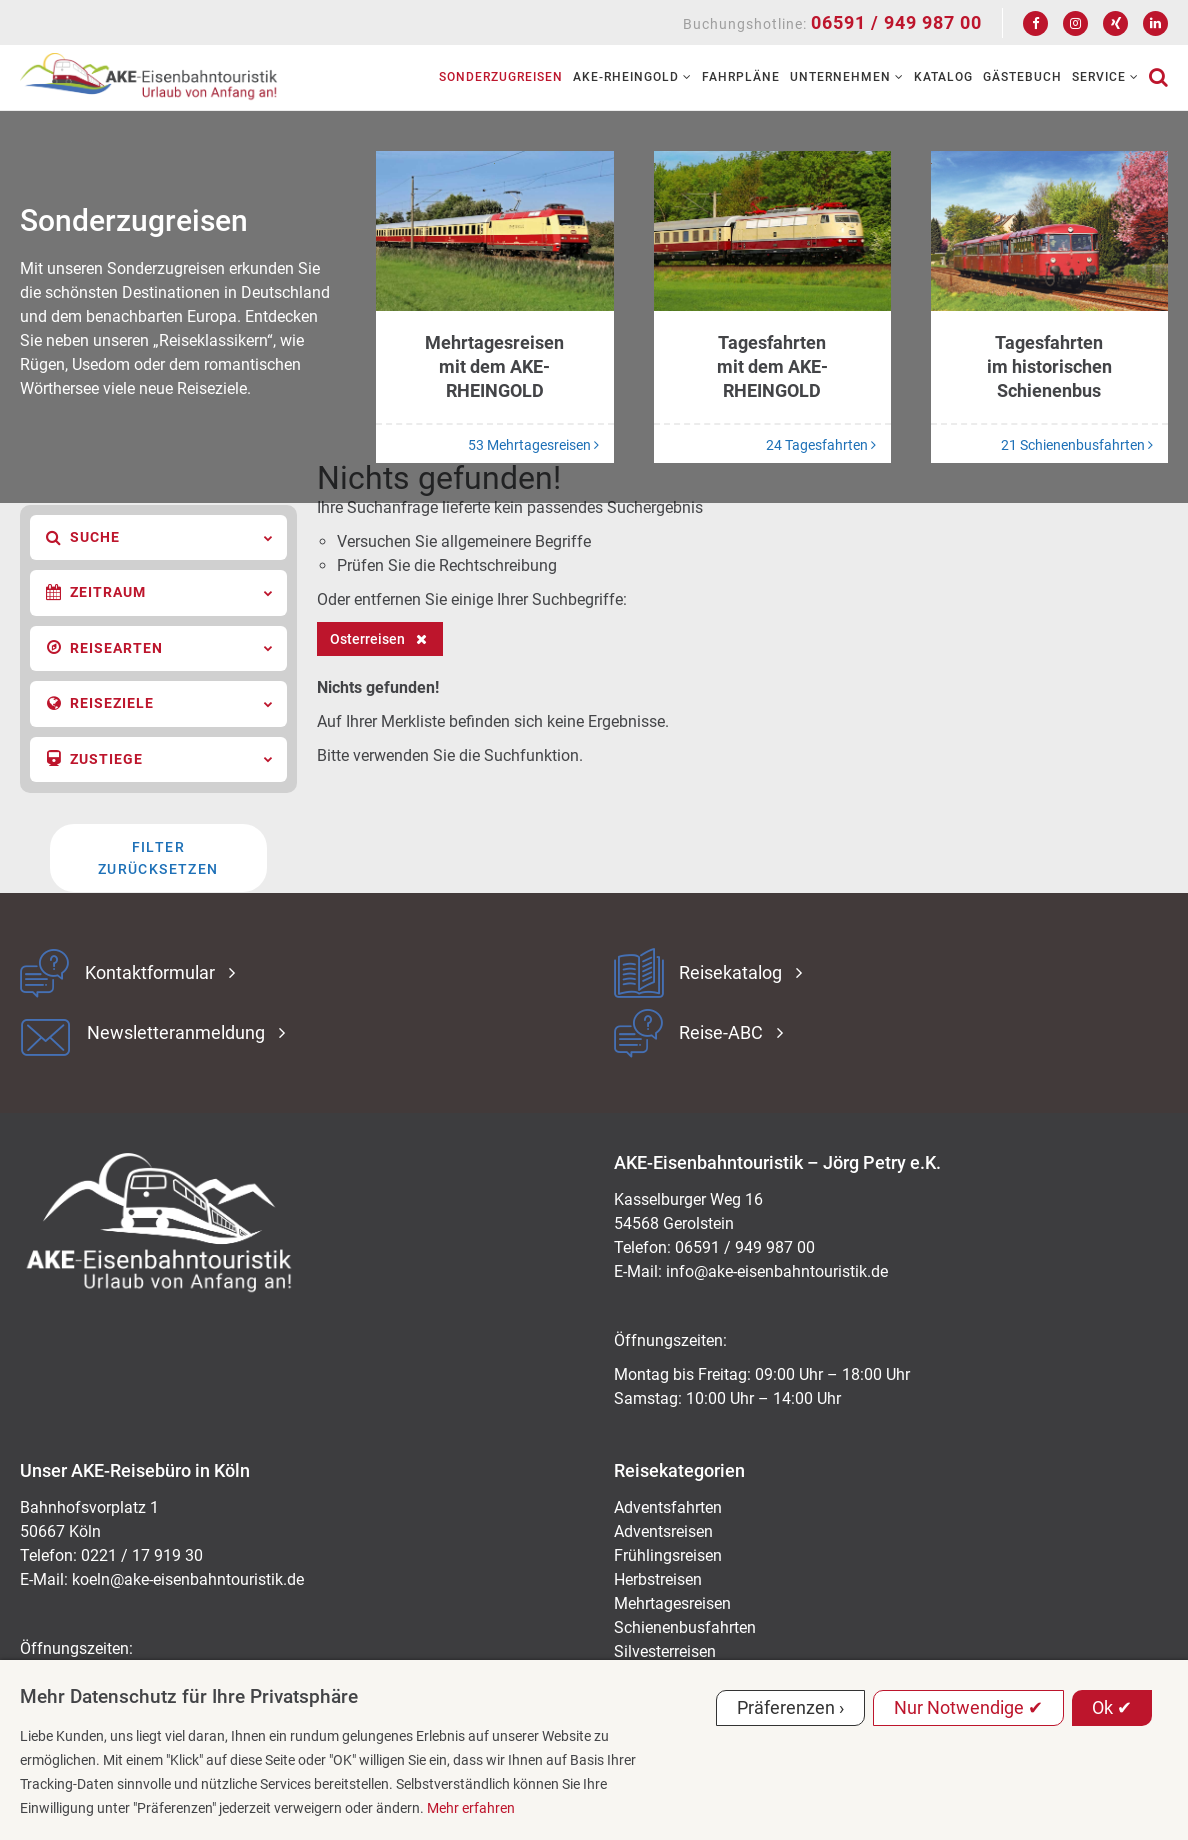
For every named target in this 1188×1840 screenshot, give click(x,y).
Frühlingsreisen (668, 1555)
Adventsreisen (663, 1531)
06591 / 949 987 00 (896, 22)
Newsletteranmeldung (176, 1033)
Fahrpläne (741, 77)
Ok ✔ (1112, 1707)
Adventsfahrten (668, 1507)
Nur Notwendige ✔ (968, 1707)
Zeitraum (160, 593)
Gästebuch (1022, 77)
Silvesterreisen (665, 1651)
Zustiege (160, 759)
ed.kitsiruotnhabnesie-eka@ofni (777, 1271)
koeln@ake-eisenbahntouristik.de (188, 1579)
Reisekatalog (730, 973)
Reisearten (160, 648)
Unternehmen (847, 77)
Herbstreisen (658, 1579)
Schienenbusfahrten (685, 1627)
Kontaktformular (150, 973)
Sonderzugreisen (501, 77)
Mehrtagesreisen (672, 1603)
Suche (160, 538)
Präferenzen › (790, 1707)
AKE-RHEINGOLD (632, 77)
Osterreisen (367, 639)
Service (1105, 77)
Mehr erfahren (471, 1808)
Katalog (943, 77)
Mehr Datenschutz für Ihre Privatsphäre (189, 1696)
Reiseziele (160, 704)
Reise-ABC (721, 1033)
